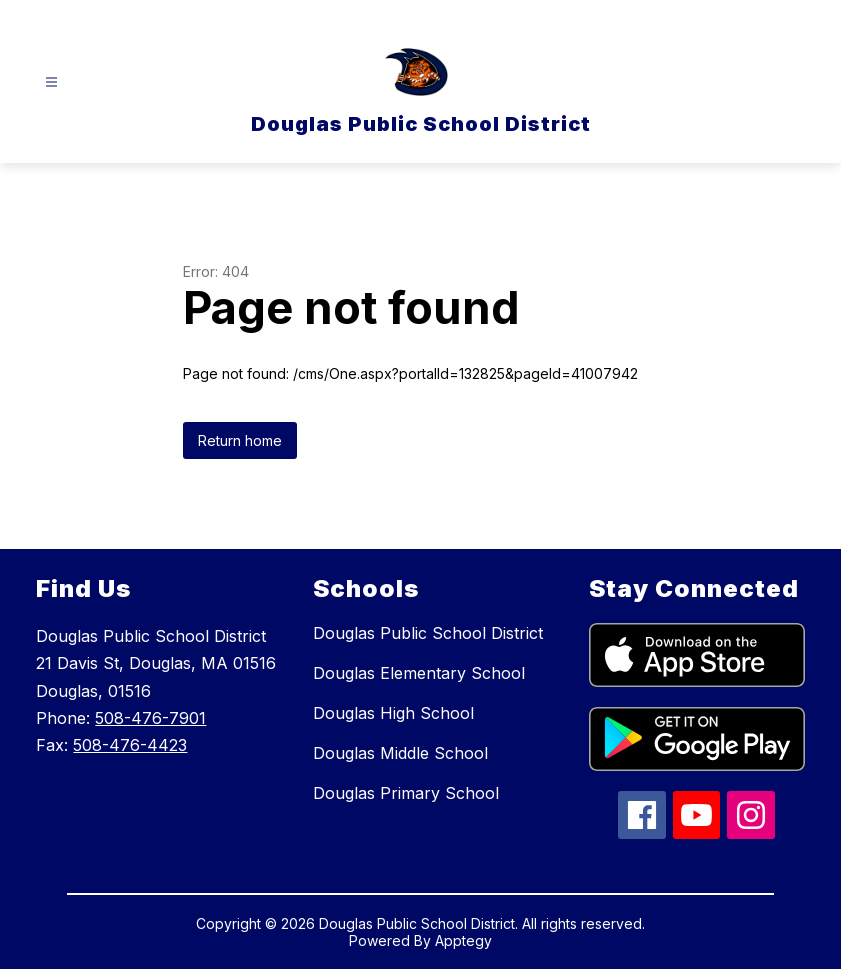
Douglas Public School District (428, 633)
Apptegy (463, 940)
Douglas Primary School (406, 793)
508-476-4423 (130, 745)
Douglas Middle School (400, 753)
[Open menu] (51, 82)
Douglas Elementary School (419, 673)
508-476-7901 (150, 718)
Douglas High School (393, 713)
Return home (240, 440)
